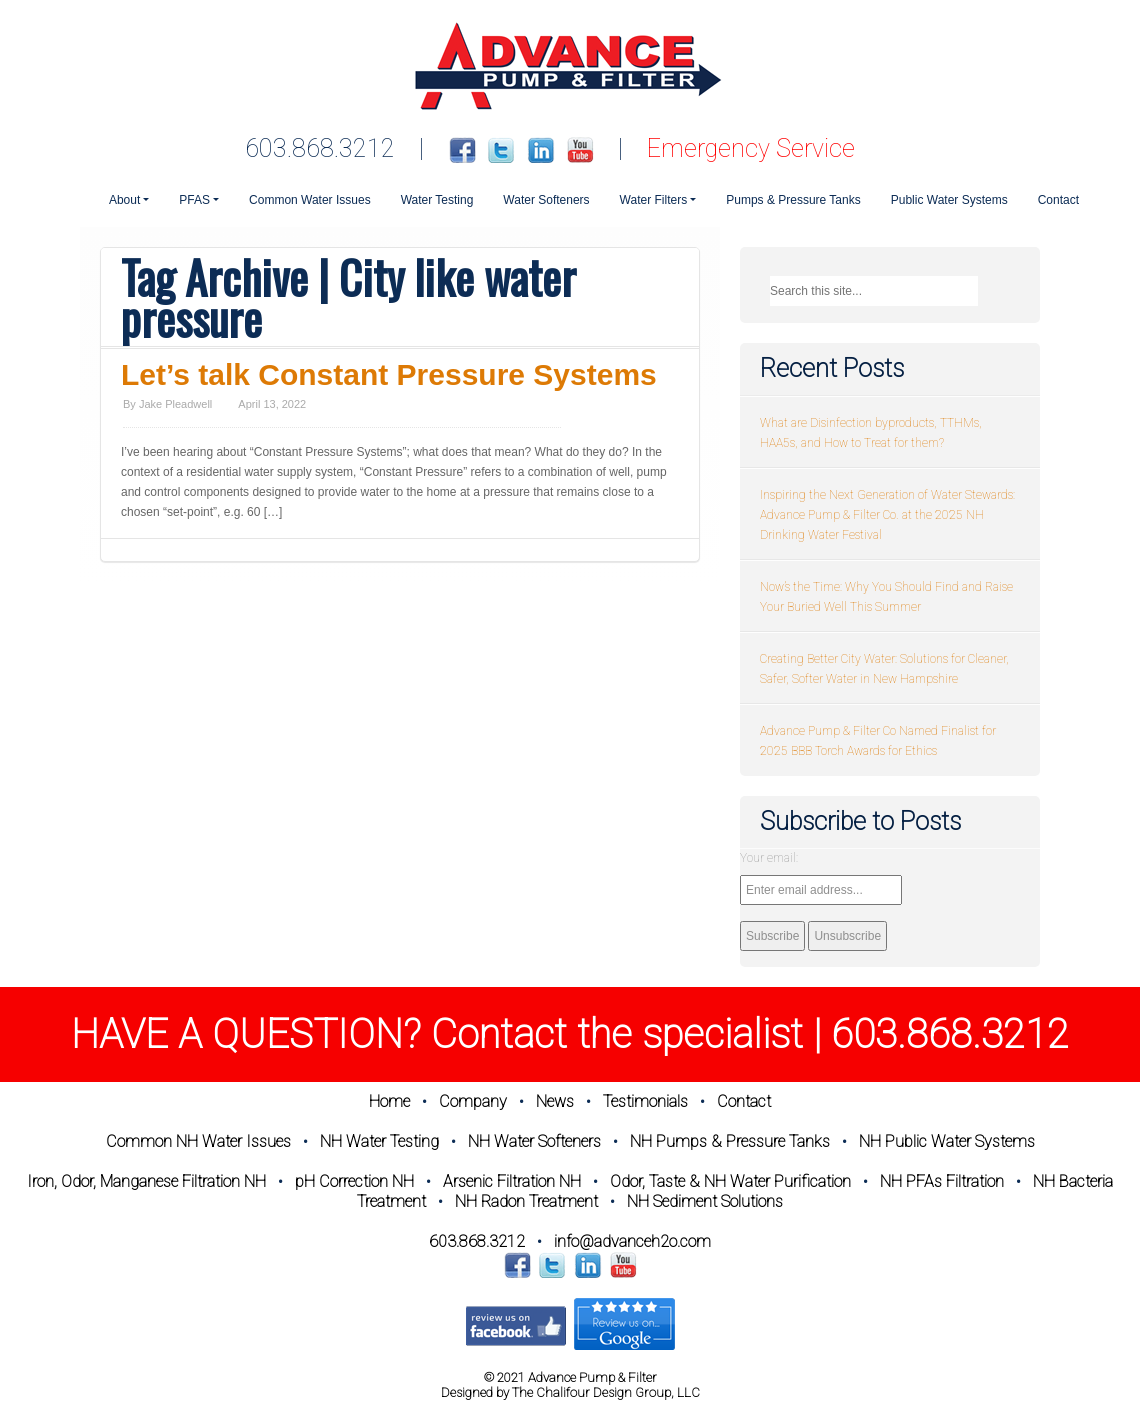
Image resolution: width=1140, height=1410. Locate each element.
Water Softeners (546, 200)
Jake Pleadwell (175, 404)
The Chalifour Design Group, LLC (606, 1392)
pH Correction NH (354, 1181)
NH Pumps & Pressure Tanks (730, 1141)
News (555, 1101)
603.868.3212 (320, 148)
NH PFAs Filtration (942, 1181)
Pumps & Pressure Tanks (793, 200)
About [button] (124, 200)
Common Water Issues (310, 200)
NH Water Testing (379, 1141)
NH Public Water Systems (947, 1141)
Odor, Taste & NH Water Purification (730, 1181)
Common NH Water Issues (198, 1141)
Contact (1058, 200)
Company (473, 1101)
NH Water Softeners (534, 1141)
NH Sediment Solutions (705, 1201)
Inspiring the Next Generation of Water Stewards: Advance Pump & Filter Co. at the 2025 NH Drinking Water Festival (887, 515)
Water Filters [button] (654, 200)
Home (389, 1101)
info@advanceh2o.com (632, 1241)
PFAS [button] (194, 200)
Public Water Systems (949, 200)
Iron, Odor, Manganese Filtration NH (146, 1181)
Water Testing (437, 200)
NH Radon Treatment (526, 1201)
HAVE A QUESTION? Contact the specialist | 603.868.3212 (570, 1034)
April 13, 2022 (272, 404)
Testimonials (645, 1101)
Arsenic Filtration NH (512, 1181)
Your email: (769, 858)
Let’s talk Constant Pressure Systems (389, 374)
